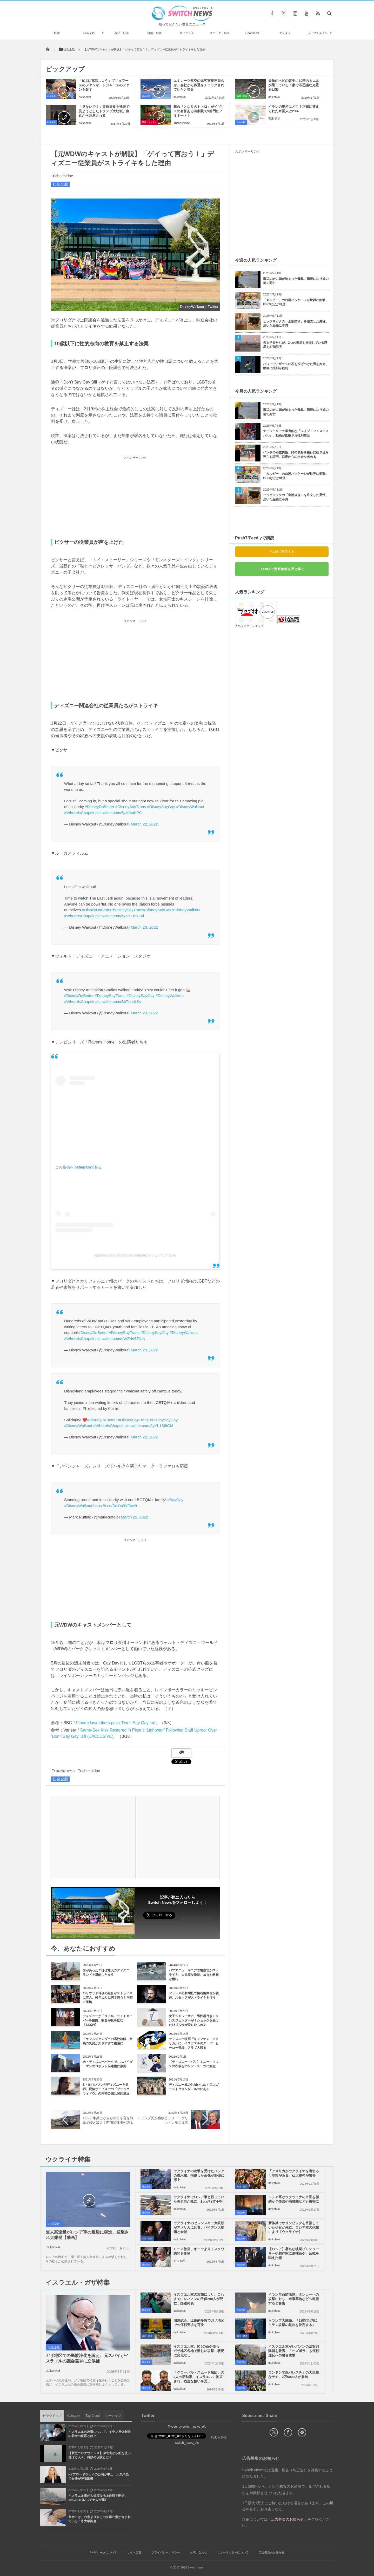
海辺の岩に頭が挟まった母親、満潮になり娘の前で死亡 (296, 281)
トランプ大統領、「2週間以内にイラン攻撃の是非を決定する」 (292, 2323)
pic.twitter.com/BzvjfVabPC (118, 812)
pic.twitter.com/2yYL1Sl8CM (149, 1425)
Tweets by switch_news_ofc (187, 2426)
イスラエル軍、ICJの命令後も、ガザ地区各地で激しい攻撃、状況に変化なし (198, 2350)
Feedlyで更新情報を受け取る (281, 569)
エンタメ (285, 33)
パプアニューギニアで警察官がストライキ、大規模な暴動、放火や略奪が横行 (194, 1975)
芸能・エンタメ (149, 122)
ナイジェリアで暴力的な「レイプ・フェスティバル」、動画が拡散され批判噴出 (296, 433)
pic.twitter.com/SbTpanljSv (118, 1001)
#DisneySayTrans (130, 806)
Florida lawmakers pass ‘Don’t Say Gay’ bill (116, 1723)
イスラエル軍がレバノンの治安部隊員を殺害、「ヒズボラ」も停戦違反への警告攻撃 (293, 2350)
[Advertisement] (135, 497)
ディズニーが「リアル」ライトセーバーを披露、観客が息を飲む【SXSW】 (107, 2020)
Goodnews (252, 33)
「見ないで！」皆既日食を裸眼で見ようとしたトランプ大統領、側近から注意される (104, 111)
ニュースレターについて (233, 2552)
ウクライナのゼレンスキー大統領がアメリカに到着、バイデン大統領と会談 (198, 2227)
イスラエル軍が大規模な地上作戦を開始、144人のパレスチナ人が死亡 (98, 2498)
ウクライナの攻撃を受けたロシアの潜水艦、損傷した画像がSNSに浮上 (198, 2175)
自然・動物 (154, 33)
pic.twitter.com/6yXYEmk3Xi (119, 916)
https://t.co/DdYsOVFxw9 (115, 1505)
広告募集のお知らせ (271, 2552)
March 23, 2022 (144, 927)
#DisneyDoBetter (99, 806)
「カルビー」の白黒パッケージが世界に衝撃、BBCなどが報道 (296, 302)
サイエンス (187, 33)
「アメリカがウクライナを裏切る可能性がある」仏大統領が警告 (293, 2173)
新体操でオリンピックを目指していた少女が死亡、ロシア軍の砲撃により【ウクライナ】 (293, 2227)
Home (56, 33)
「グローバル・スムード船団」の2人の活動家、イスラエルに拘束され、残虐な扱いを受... (198, 2376)
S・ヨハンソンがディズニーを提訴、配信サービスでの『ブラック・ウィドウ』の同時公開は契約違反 (107, 2089)
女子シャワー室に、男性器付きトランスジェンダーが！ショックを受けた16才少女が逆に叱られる (194, 2020)
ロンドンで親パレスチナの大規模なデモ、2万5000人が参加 (293, 2374)
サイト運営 (134, 2552)
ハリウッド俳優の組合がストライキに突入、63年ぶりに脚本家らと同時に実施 (108, 1997)
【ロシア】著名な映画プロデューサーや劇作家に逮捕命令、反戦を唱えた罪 (293, 2253)
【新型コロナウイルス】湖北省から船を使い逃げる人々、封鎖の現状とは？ (99, 2455)
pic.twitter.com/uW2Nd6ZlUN (120, 1338)
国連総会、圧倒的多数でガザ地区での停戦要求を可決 (198, 2323)
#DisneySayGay (161, 806)
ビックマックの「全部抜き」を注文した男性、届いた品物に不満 (296, 324)
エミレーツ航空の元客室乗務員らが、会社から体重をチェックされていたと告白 (198, 85)
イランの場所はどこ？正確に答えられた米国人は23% (293, 109)
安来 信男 (274, 118)
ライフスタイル (318, 33)
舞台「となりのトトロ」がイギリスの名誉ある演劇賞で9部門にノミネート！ (198, 111)
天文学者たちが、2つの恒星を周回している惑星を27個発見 (295, 345)
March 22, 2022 (144, 824)
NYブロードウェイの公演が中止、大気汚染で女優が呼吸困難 (98, 2477)
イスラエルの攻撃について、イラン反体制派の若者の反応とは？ (99, 2434)
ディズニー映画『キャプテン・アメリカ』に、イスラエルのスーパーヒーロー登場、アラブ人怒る (194, 2043)
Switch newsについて (103, 2552)
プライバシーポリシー (165, 2552)
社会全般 (89, 33)
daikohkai (85, 96)
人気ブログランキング (249, 626)
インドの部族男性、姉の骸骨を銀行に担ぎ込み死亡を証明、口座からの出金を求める (296, 455)
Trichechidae (181, 122)
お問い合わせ (198, 2552)
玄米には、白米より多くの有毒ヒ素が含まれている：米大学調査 (99, 2519)
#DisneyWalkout (190, 806)
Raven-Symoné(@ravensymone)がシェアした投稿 (135, 1255)
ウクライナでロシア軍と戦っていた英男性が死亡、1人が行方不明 (198, 2199)
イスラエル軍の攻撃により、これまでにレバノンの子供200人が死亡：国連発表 (198, 2299)
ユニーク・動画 (220, 33)
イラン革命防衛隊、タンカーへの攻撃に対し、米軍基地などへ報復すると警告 (293, 2299)
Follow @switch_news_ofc (195, 1918)
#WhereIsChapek (79, 812)
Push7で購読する (282, 551)
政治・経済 (122, 33)
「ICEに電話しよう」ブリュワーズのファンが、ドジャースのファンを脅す (104, 85)
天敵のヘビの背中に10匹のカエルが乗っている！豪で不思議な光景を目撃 (293, 85)
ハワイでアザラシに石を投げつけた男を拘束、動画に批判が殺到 (296, 366)
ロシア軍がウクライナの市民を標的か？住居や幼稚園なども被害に (293, 2199)
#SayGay (175, 1499)
